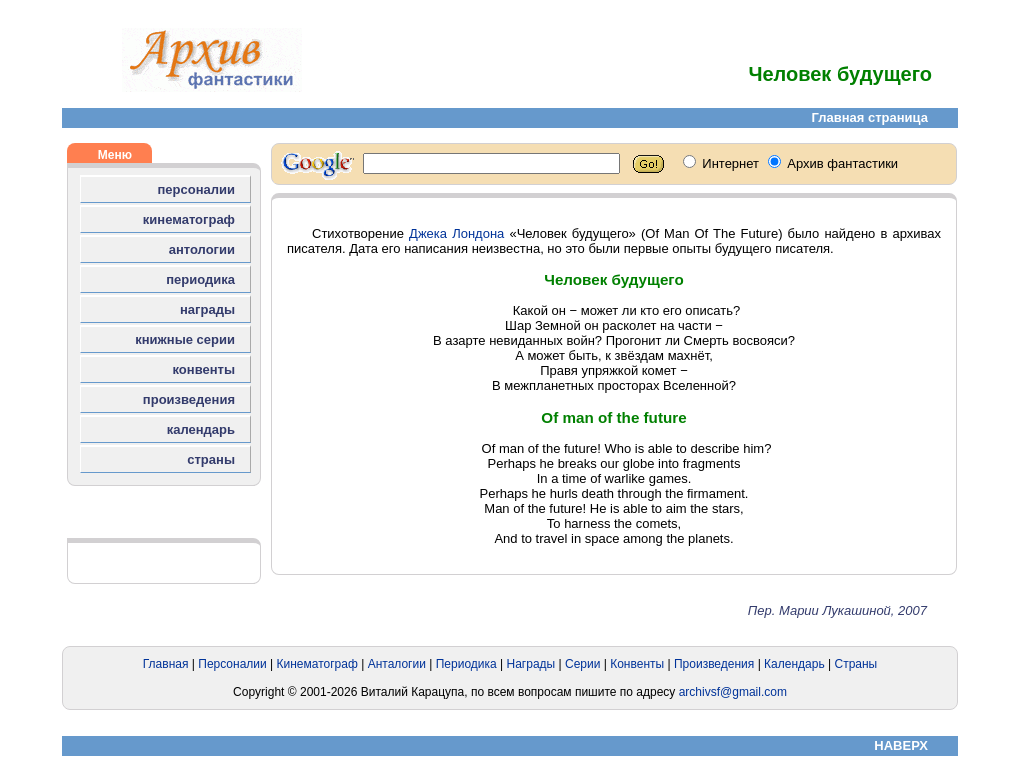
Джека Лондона (456, 233)
